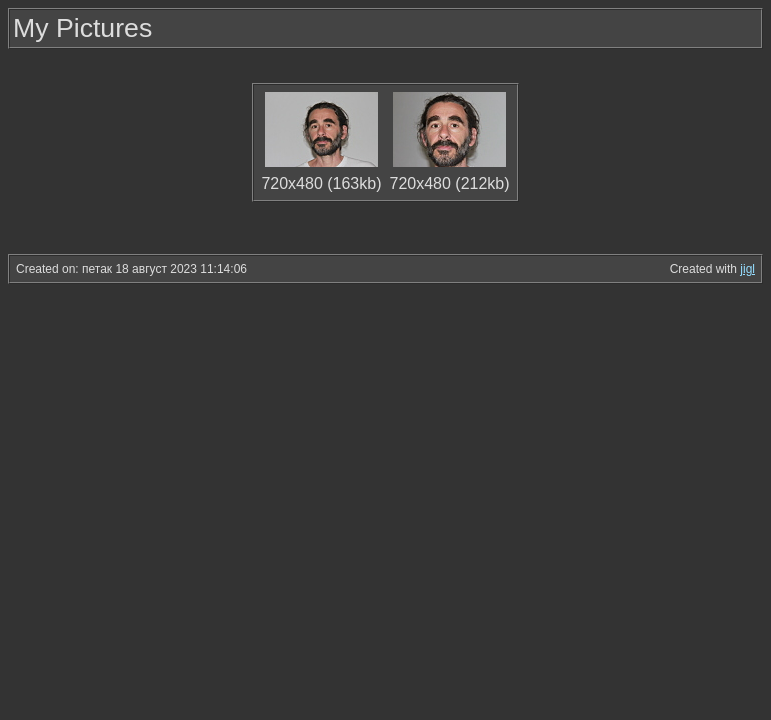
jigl (747, 269)
